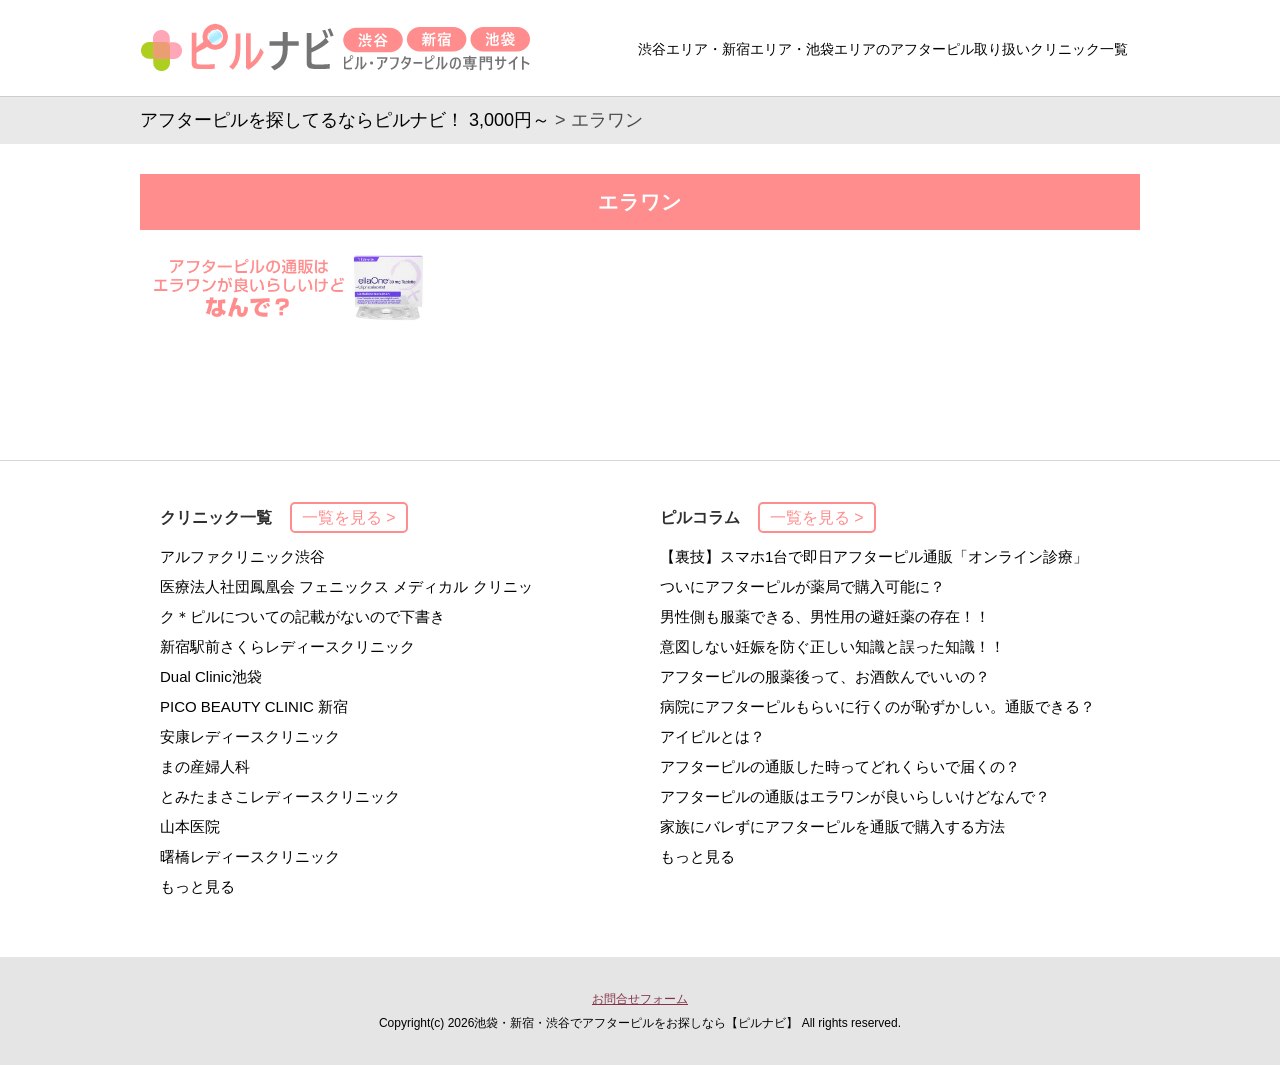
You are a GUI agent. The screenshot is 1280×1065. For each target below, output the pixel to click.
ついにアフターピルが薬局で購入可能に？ (802, 586)
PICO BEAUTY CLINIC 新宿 (254, 706)
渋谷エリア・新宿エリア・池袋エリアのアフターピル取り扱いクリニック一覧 (883, 49)
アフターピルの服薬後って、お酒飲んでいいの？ (825, 676)
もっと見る (197, 886)
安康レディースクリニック (250, 736)
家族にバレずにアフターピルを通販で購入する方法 (832, 826)
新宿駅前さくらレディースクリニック (287, 646)
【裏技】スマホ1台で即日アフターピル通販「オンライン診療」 (874, 556)
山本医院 (190, 826)
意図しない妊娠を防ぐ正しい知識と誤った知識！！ (832, 646)
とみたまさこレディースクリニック (280, 796)
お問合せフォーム (640, 999)
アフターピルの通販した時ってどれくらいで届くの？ (840, 766)
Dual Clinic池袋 (211, 676)
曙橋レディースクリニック (250, 856)
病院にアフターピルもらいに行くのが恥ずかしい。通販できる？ (877, 706)
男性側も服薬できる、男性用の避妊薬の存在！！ (825, 616)
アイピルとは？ (712, 736)
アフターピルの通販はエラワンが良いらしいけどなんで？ (855, 796)
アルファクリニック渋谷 (242, 556)
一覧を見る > (349, 517)
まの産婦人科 (205, 766)
